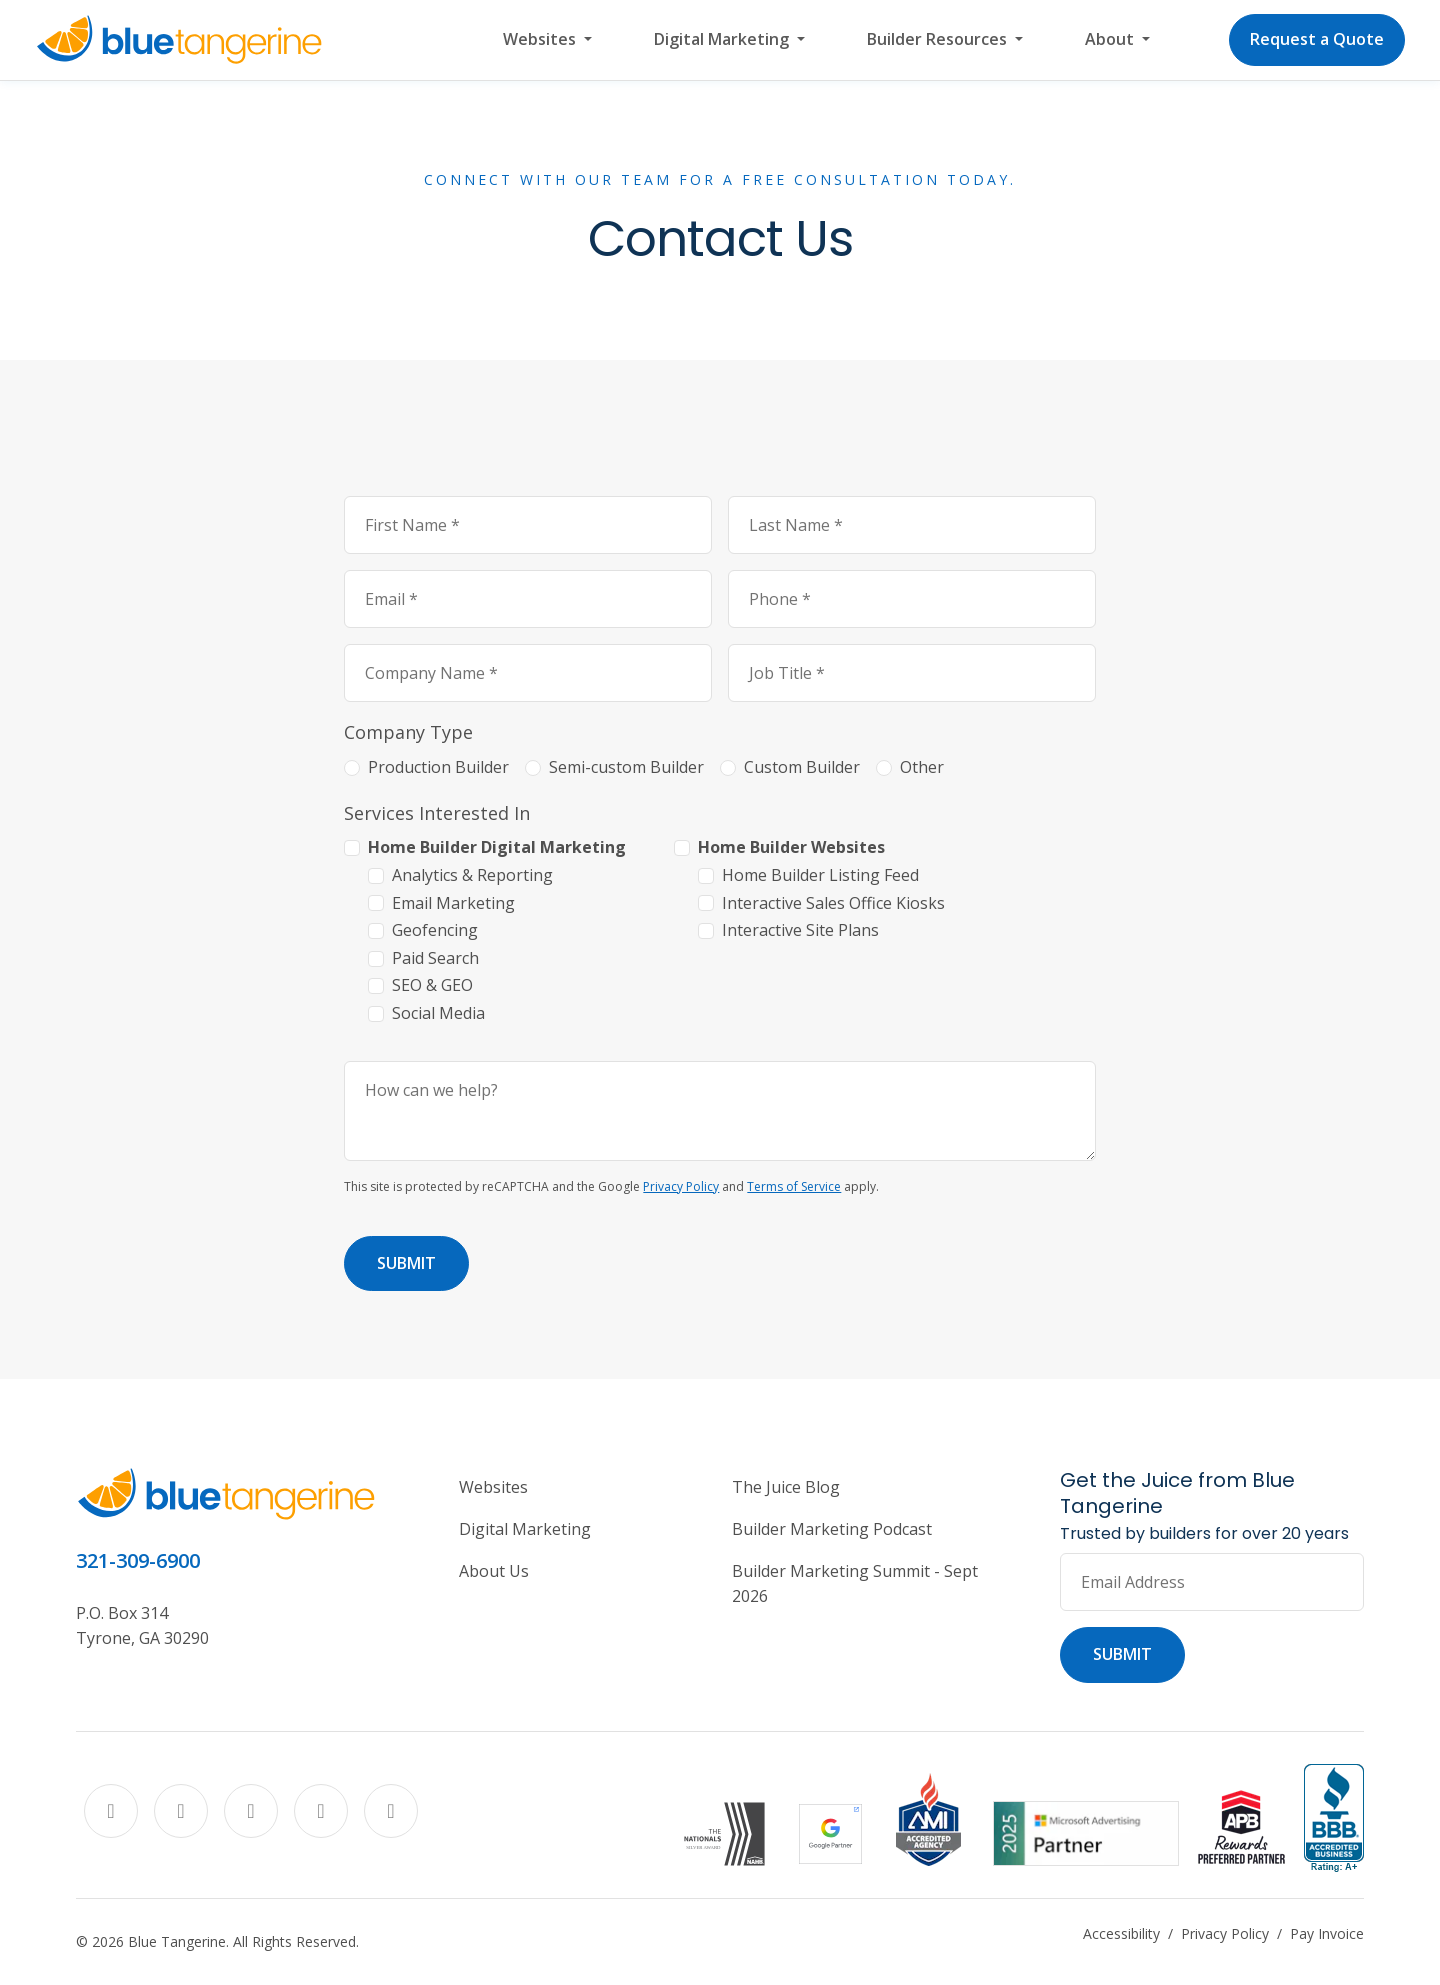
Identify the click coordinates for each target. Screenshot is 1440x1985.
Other (922, 767)
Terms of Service (794, 1186)
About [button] (1111, 39)
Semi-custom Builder (626, 767)
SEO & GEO (432, 985)
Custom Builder (802, 767)
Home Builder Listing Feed (820, 875)
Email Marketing (453, 903)
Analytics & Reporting (472, 875)
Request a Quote (1317, 39)
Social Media (438, 1013)
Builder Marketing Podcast (832, 1529)
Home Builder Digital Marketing (497, 847)
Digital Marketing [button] (723, 39)
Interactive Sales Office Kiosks (833, 903)
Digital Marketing (525, 1529)
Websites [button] (541, 39)
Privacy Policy (681, 1186)
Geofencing (435, 930)
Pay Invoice (1327, 1933)
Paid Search (435, 958)
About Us (494, 1571)
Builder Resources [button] (939, 39)
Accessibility (1121, 1933)
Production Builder (438, 767)
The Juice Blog (786, 1487)
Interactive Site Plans (800, 930)
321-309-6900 (138, 1560)
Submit (406, 1263)
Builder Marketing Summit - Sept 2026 (855, 1584)
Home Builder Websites (791, 847)
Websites (493, 1487)
